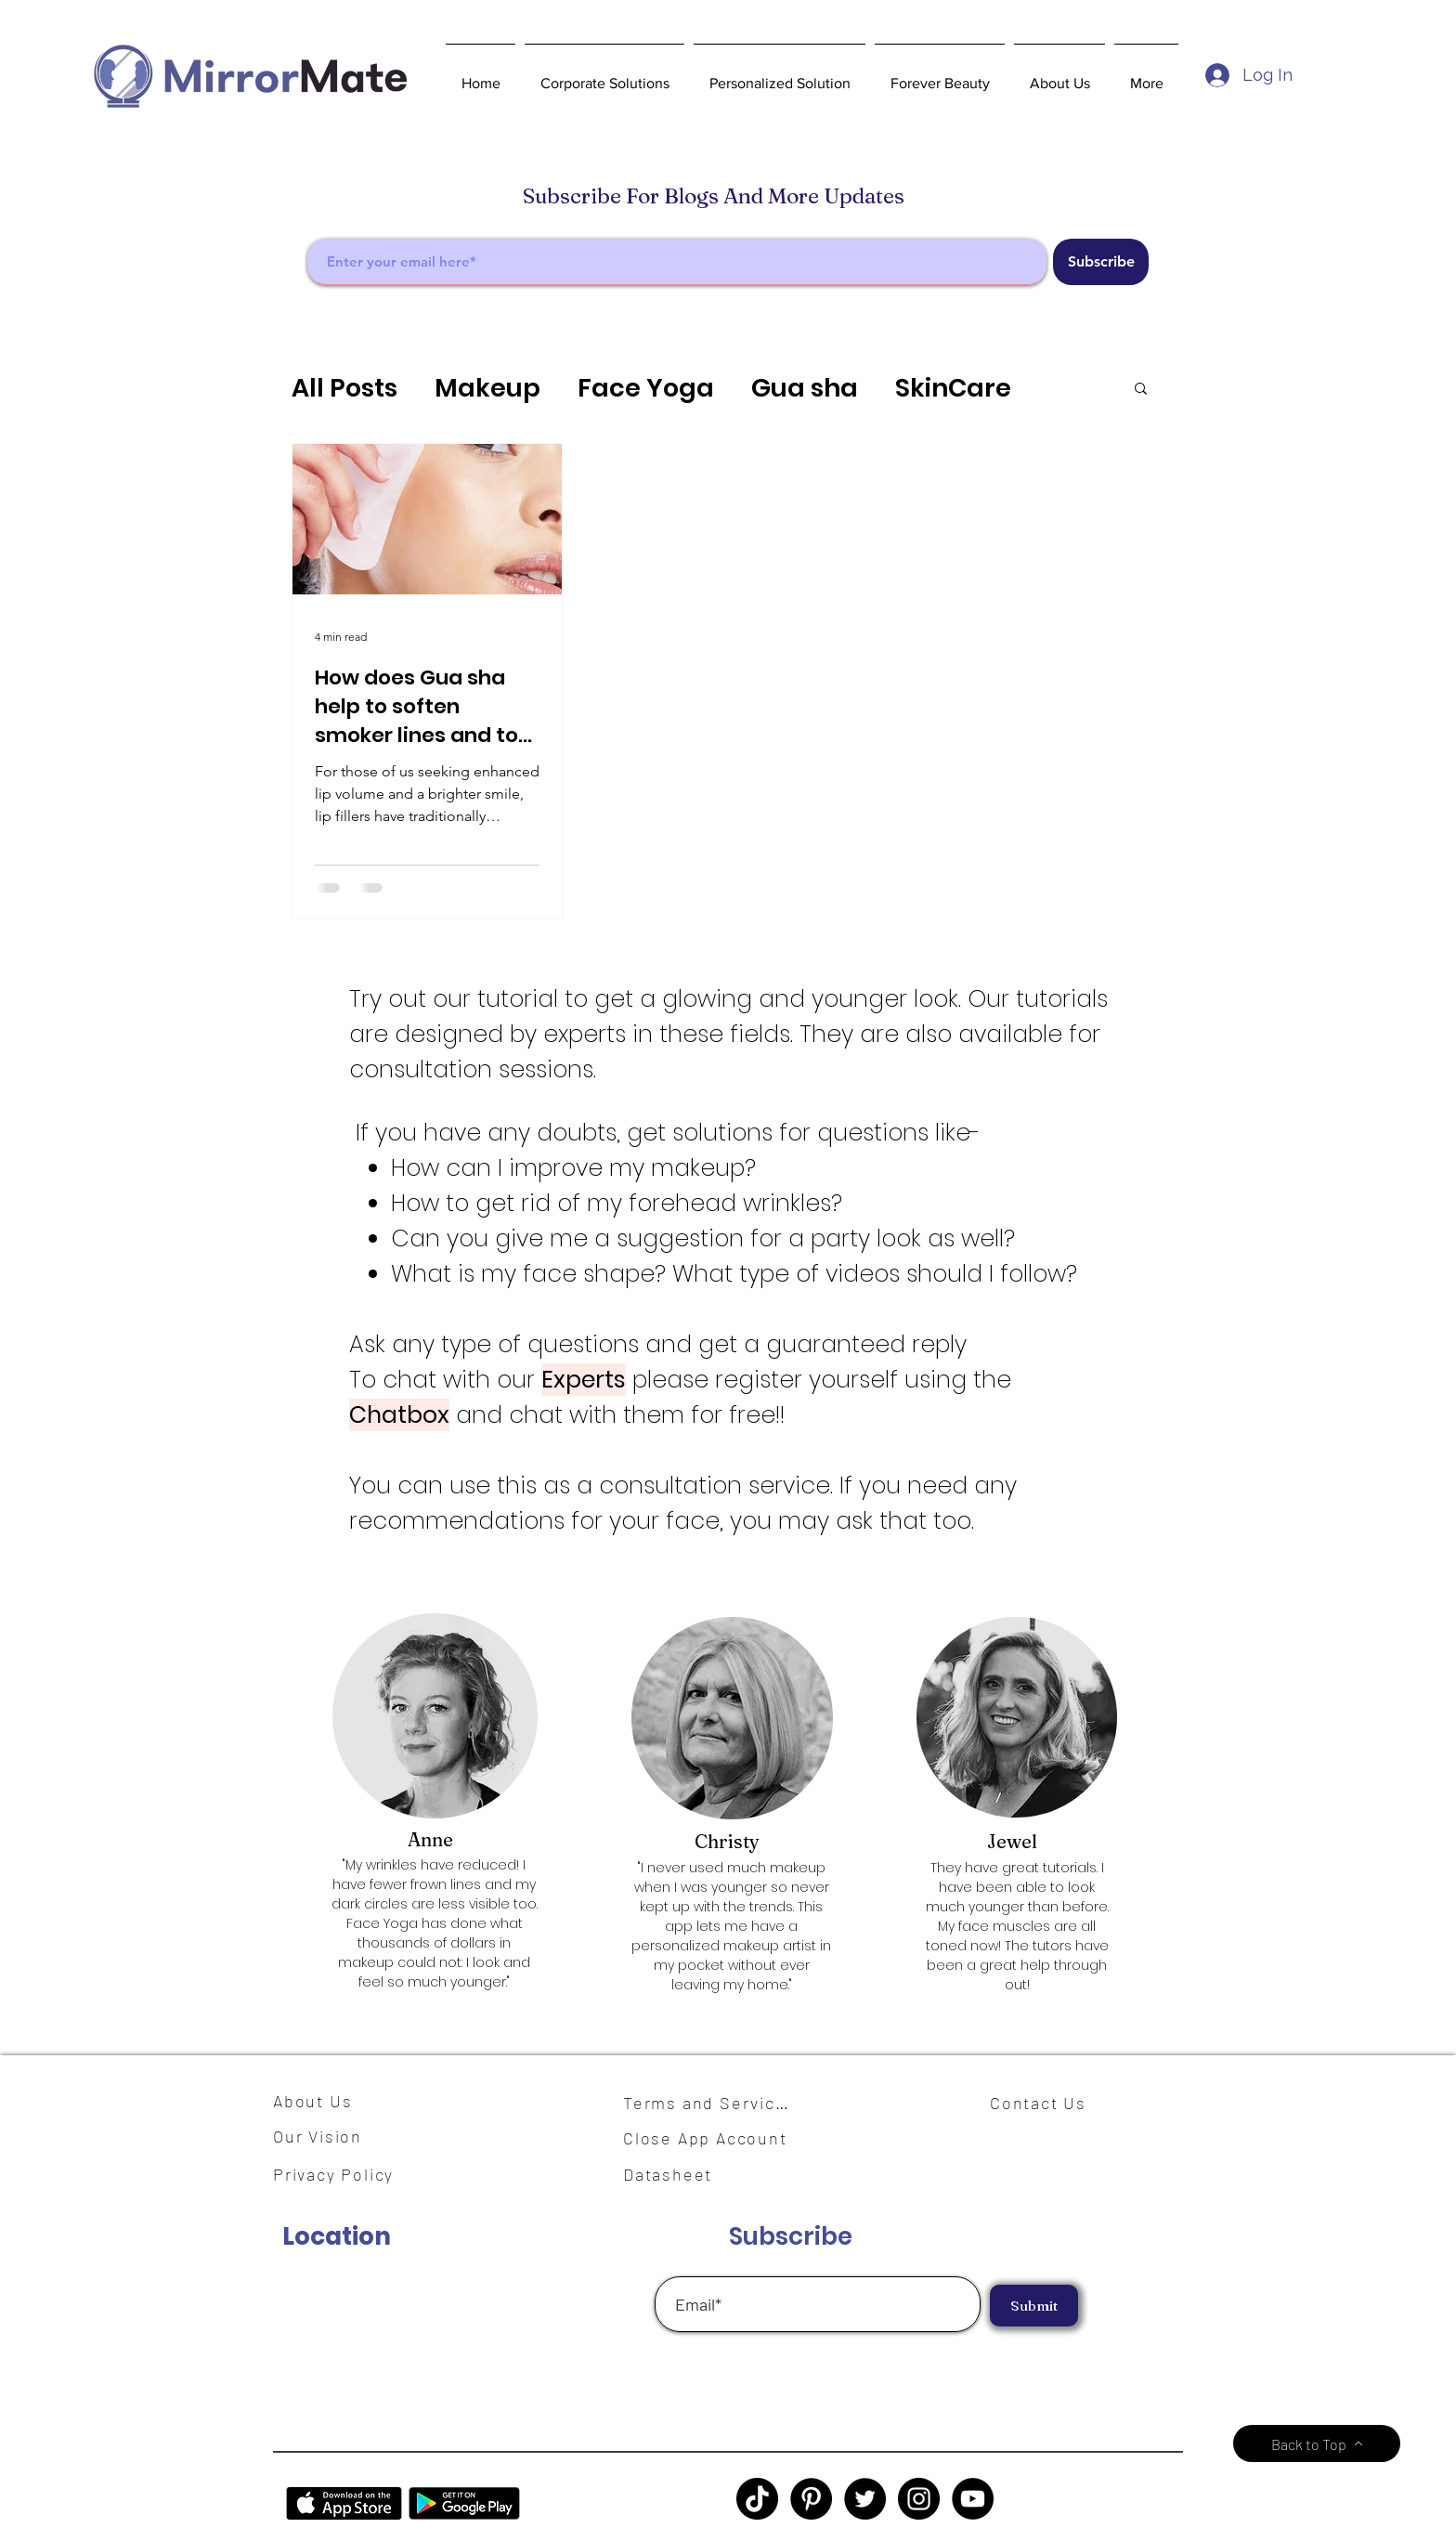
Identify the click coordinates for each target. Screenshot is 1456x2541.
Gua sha (804, 387)
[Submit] (1034, 2305)
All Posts (344, 387)
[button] (604, 75)
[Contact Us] (1045, 2102)
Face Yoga (646, 387)
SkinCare (953, 387)
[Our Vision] (324, 2135)
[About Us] (319, 2100)
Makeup (487, 387)
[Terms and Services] (711, 2102)
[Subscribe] (1101, 262)
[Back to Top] (1316, 2443)
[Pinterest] (811, 2499)
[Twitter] (865, 2499)
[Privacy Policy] (342, 2174)
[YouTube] (973, 2499)
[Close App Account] (716, 2138)
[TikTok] (757, 2499)
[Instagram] (919, 2499)
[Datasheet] (678, 2174)
